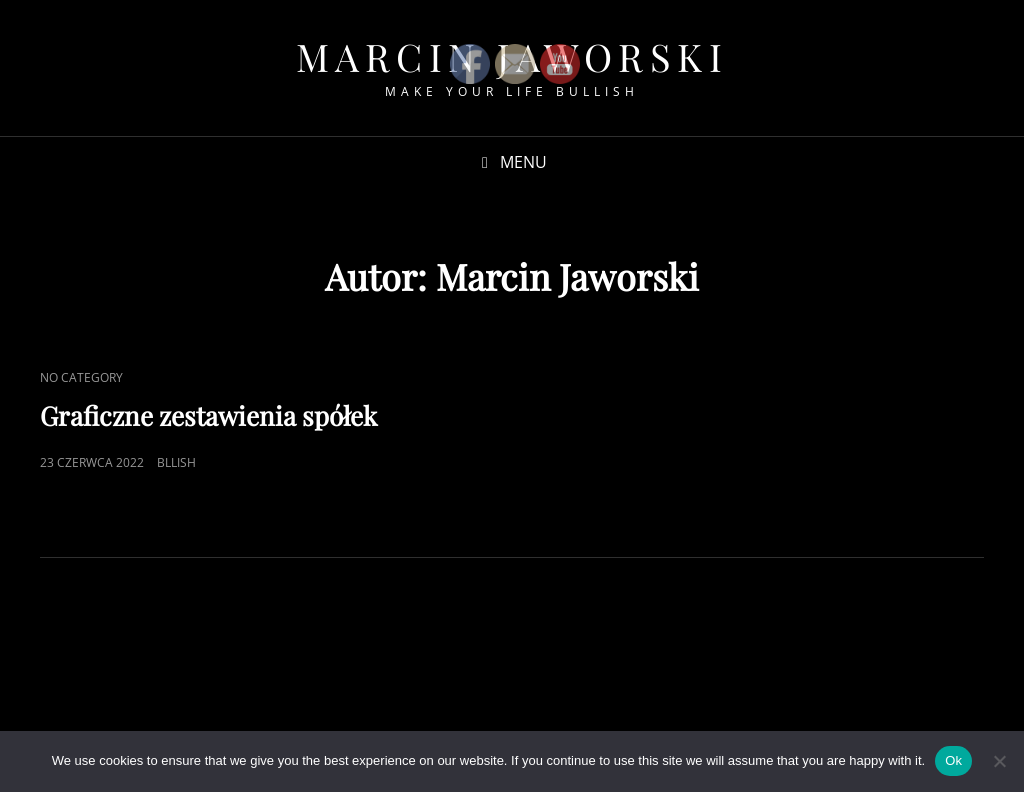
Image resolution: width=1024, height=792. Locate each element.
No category (81, 377)
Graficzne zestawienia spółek (208, 415)
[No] (999, 761)
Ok (953, 760)
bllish (176, 462)
